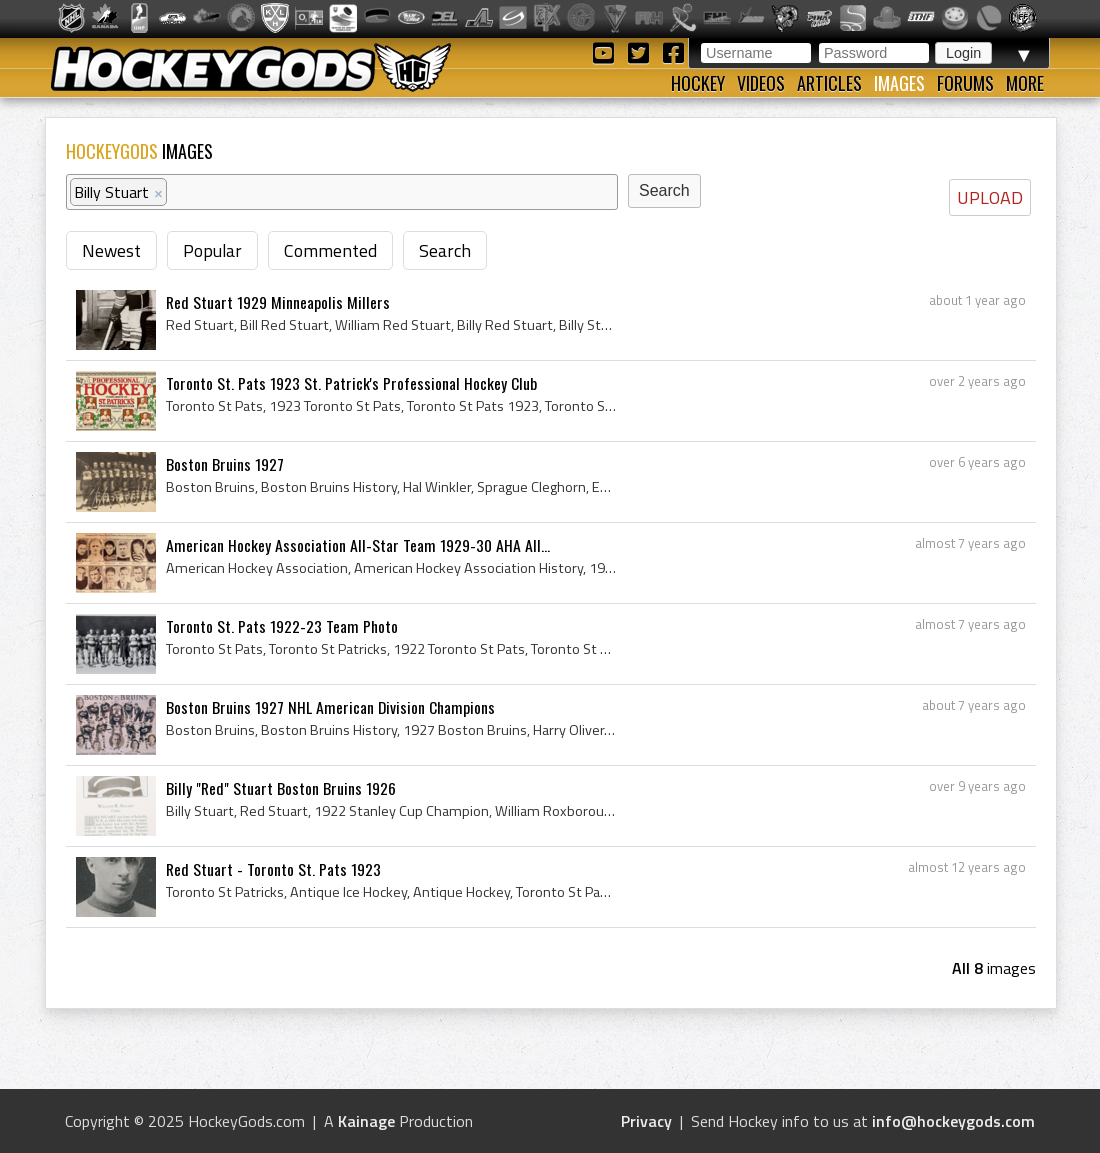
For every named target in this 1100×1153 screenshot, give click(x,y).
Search (445, 250)
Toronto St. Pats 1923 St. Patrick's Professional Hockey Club (351, 383)
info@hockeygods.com (953, 1121)
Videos (761, 83)
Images (899, 83)
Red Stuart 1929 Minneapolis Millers (278, 302)
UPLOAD (990, 197)
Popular (212, 250)
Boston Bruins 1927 (225, 464)
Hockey (698, 83)
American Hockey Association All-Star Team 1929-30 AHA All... (358, 545)
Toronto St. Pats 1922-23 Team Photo (282, 626)
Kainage (366, 1121)
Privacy (646, 1121)
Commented (330, 250)
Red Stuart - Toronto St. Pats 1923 (273, 869)
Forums (965, 83)
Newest (111, 250)
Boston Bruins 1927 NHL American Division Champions (330, 707)
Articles (829, 83)
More (1025, 83)
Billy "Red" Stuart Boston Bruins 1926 (281, 788)
